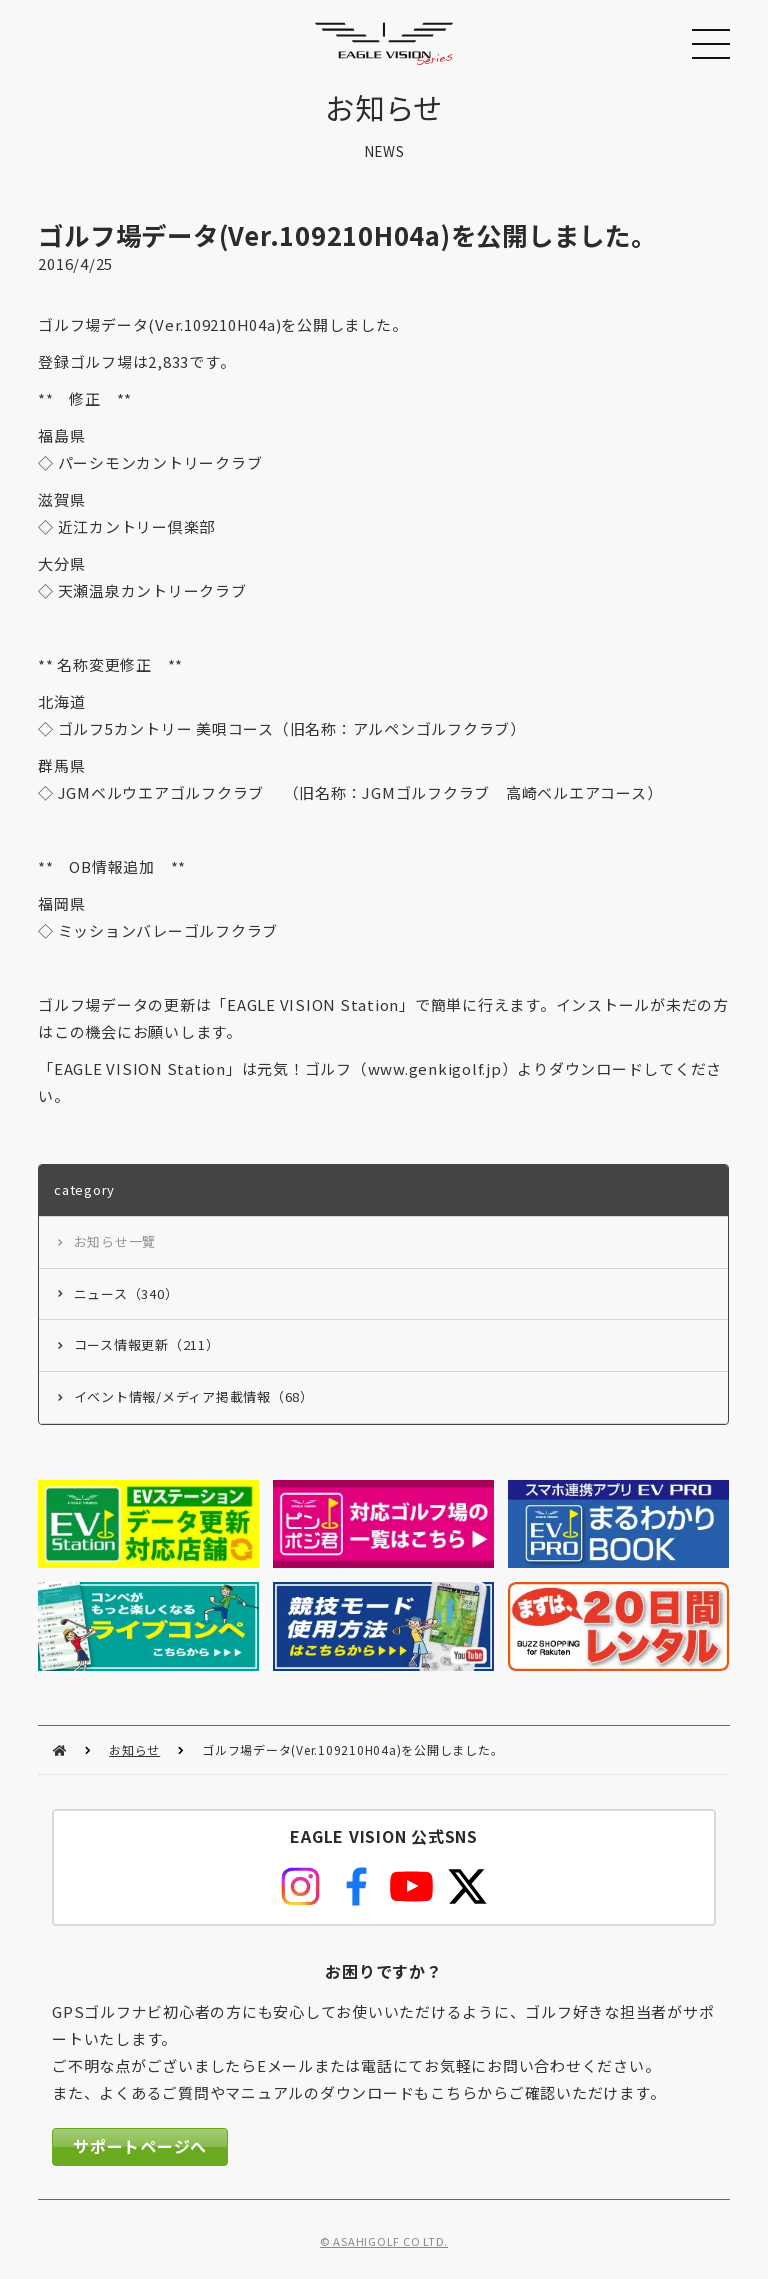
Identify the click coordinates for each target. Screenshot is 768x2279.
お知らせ (134, 1749)
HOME (59, 1750)
